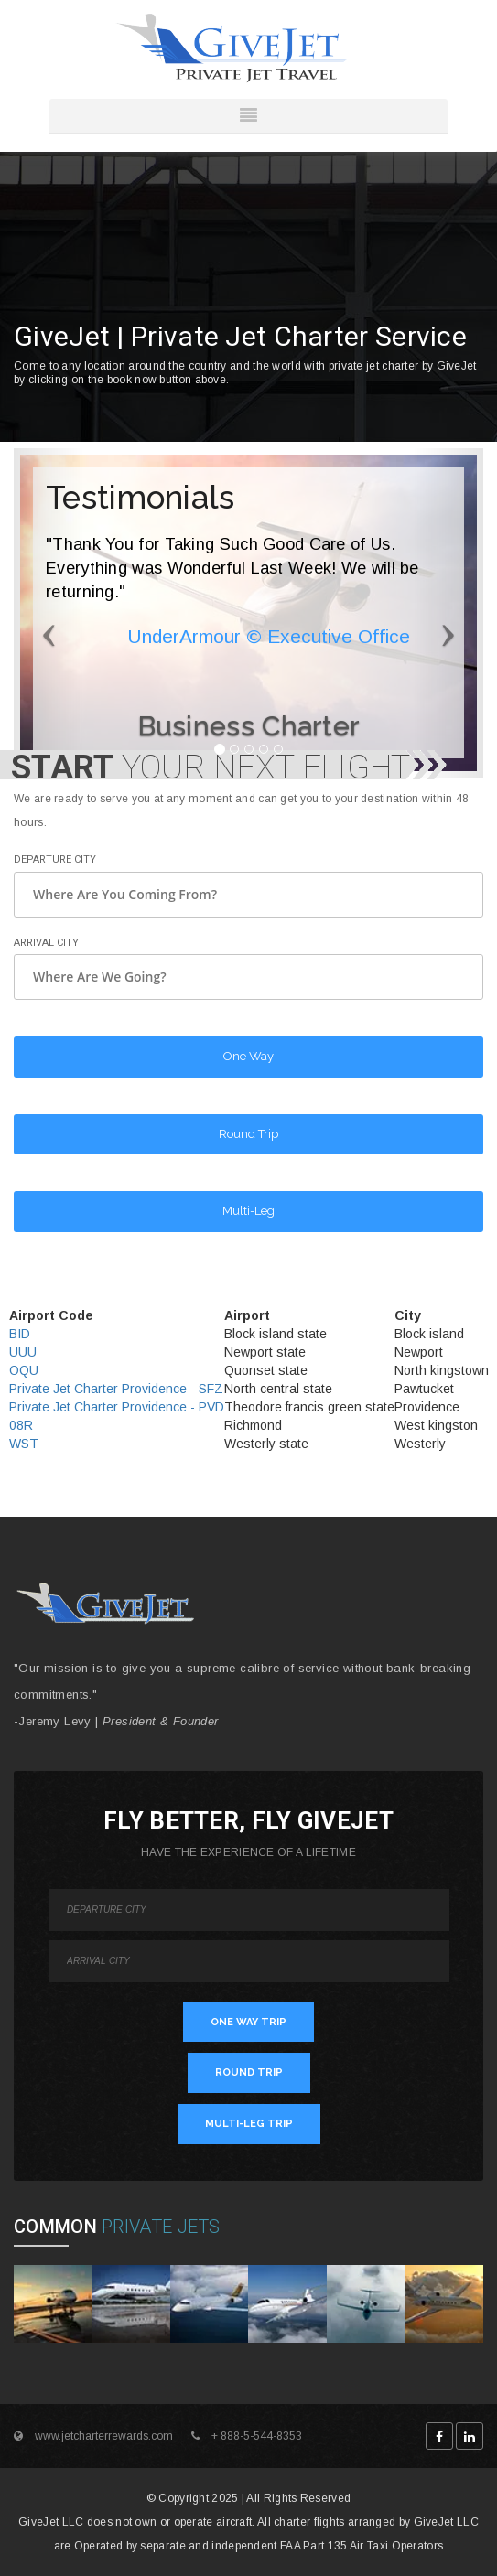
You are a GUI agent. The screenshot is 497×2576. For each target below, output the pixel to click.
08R (21, 1425)
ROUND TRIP (249, 2072)
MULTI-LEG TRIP (249, 2124)
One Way (248, 1056)
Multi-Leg (248, 1211)
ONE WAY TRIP (248, 2022)
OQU (23, 1370)
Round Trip (248, 1134)
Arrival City (46, 943)
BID (19, 1333)
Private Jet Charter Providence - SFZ (116, 1388)
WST (23, 1443)
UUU (23, 1352)
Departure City (55, 859)
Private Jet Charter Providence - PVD (116, 1407)
